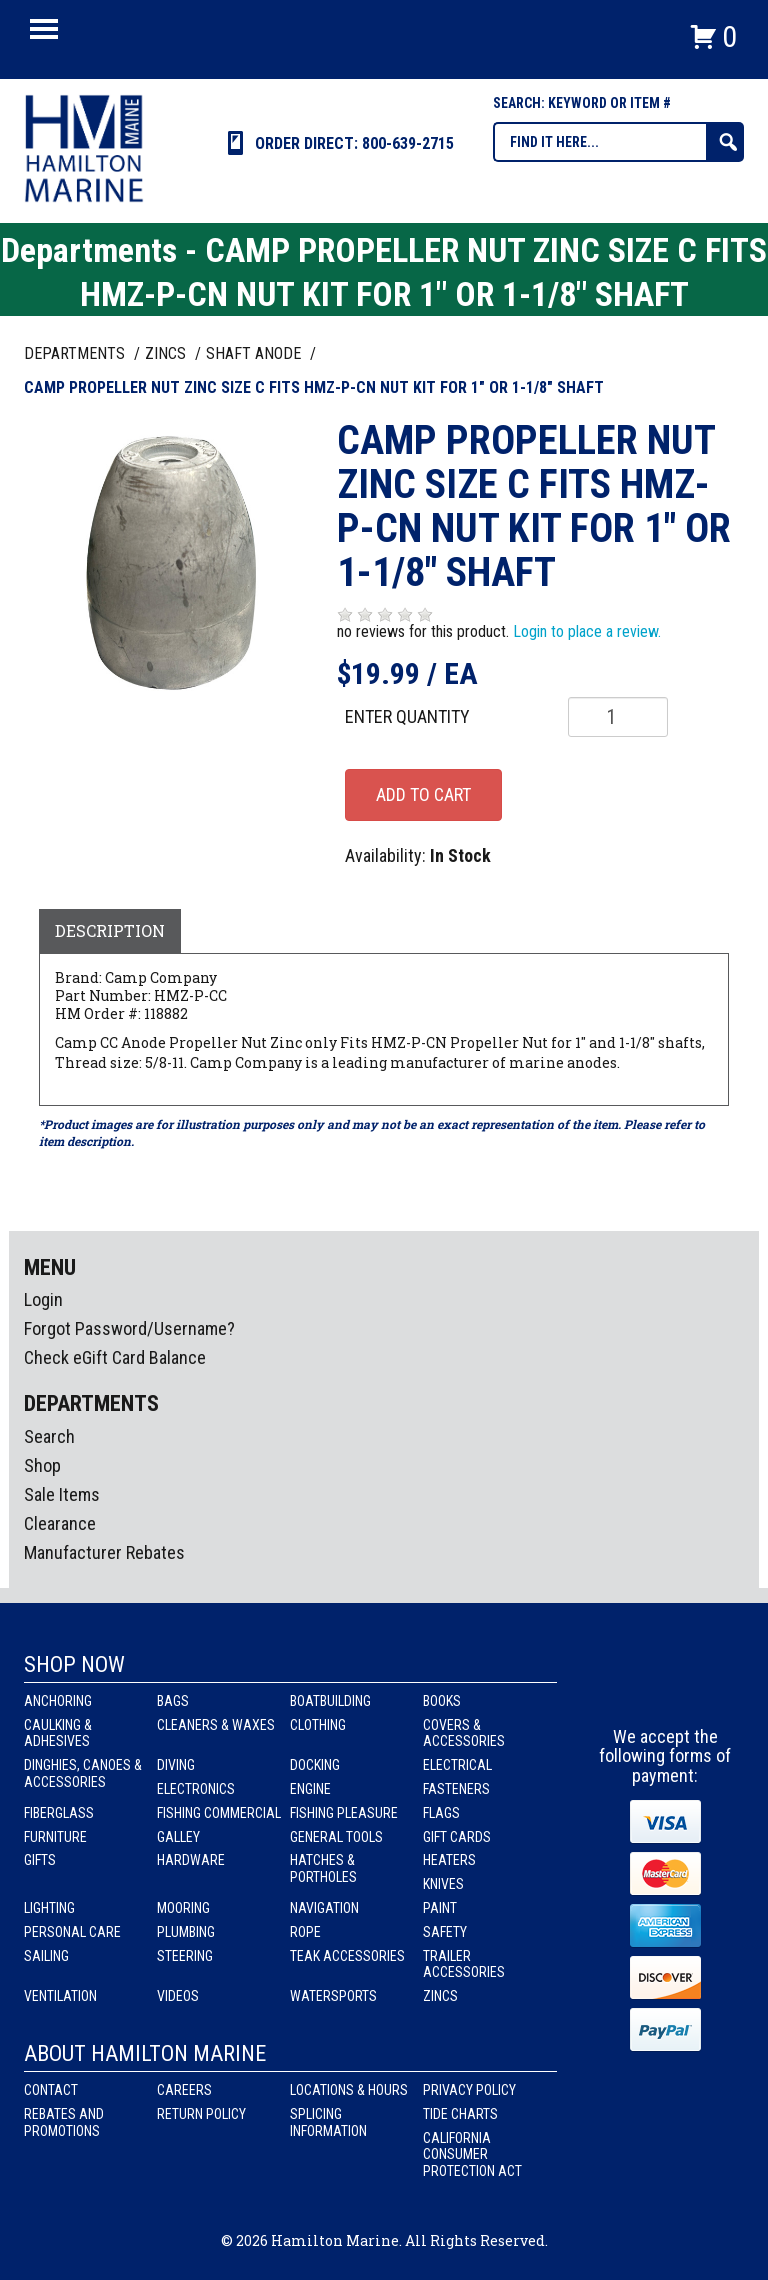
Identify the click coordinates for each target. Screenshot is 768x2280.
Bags (173, 1701)
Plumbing (186, 1932)
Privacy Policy (469, 2090)
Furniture (55, 1837)
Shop (42, 1465)
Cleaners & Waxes (216, 1725)
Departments (76, 353)
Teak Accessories (347, 1956)
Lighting (49, 1908)
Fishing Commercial (219, 1813)
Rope (305, 1932)
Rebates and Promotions (64, 2122)
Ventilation (60, 1996)
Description (110, 930)
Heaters (449, 1860)
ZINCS (167, 353)
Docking (315, 1765)
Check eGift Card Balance (115, 1357)
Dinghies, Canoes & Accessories (83, 1773)
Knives (443, 1884)
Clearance (60, 1523)
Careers (184, 2090)
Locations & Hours (349, 2090)
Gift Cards (457, 1837)
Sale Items (62, 1494)
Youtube (703, 1690)
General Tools (336, 1837)
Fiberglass (59, 1813)
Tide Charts (460, 2114)
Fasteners (456, 1789)
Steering (185, 1956)
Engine (310, 1789)
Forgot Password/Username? (129, 1328)
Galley (178, 1837)
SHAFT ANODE (255, 353)
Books (442, 1701)
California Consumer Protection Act (472, 2155)
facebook (629, 1690)
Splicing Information (328, 2122)
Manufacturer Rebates (104, 1552)
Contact (51, 2090)
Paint (440, 1908)
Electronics (196, 1789)
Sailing (46, 1956)
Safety (445, 1932)
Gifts (40, 1860)
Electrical (457, 1765)
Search (49, 1436)
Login (43, 1299)
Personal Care (72, 1932)
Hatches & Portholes (323, 1868)
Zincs (440, 1996)
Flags (441, 1813)
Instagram (666, 1690)
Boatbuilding (330, 1701)
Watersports (333, 1996)
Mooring (183, 1908)
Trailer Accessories (464, 1964)
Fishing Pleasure (344, 1813)
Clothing (318, 1725)
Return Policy (201, 2114)
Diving (176, 1765)
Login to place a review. (587, 631)
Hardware (191, 1860)
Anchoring (58, 1701)
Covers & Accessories (464, 1733)
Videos (178, 1996)
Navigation (324, 1908)
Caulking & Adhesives (58, 1733)
